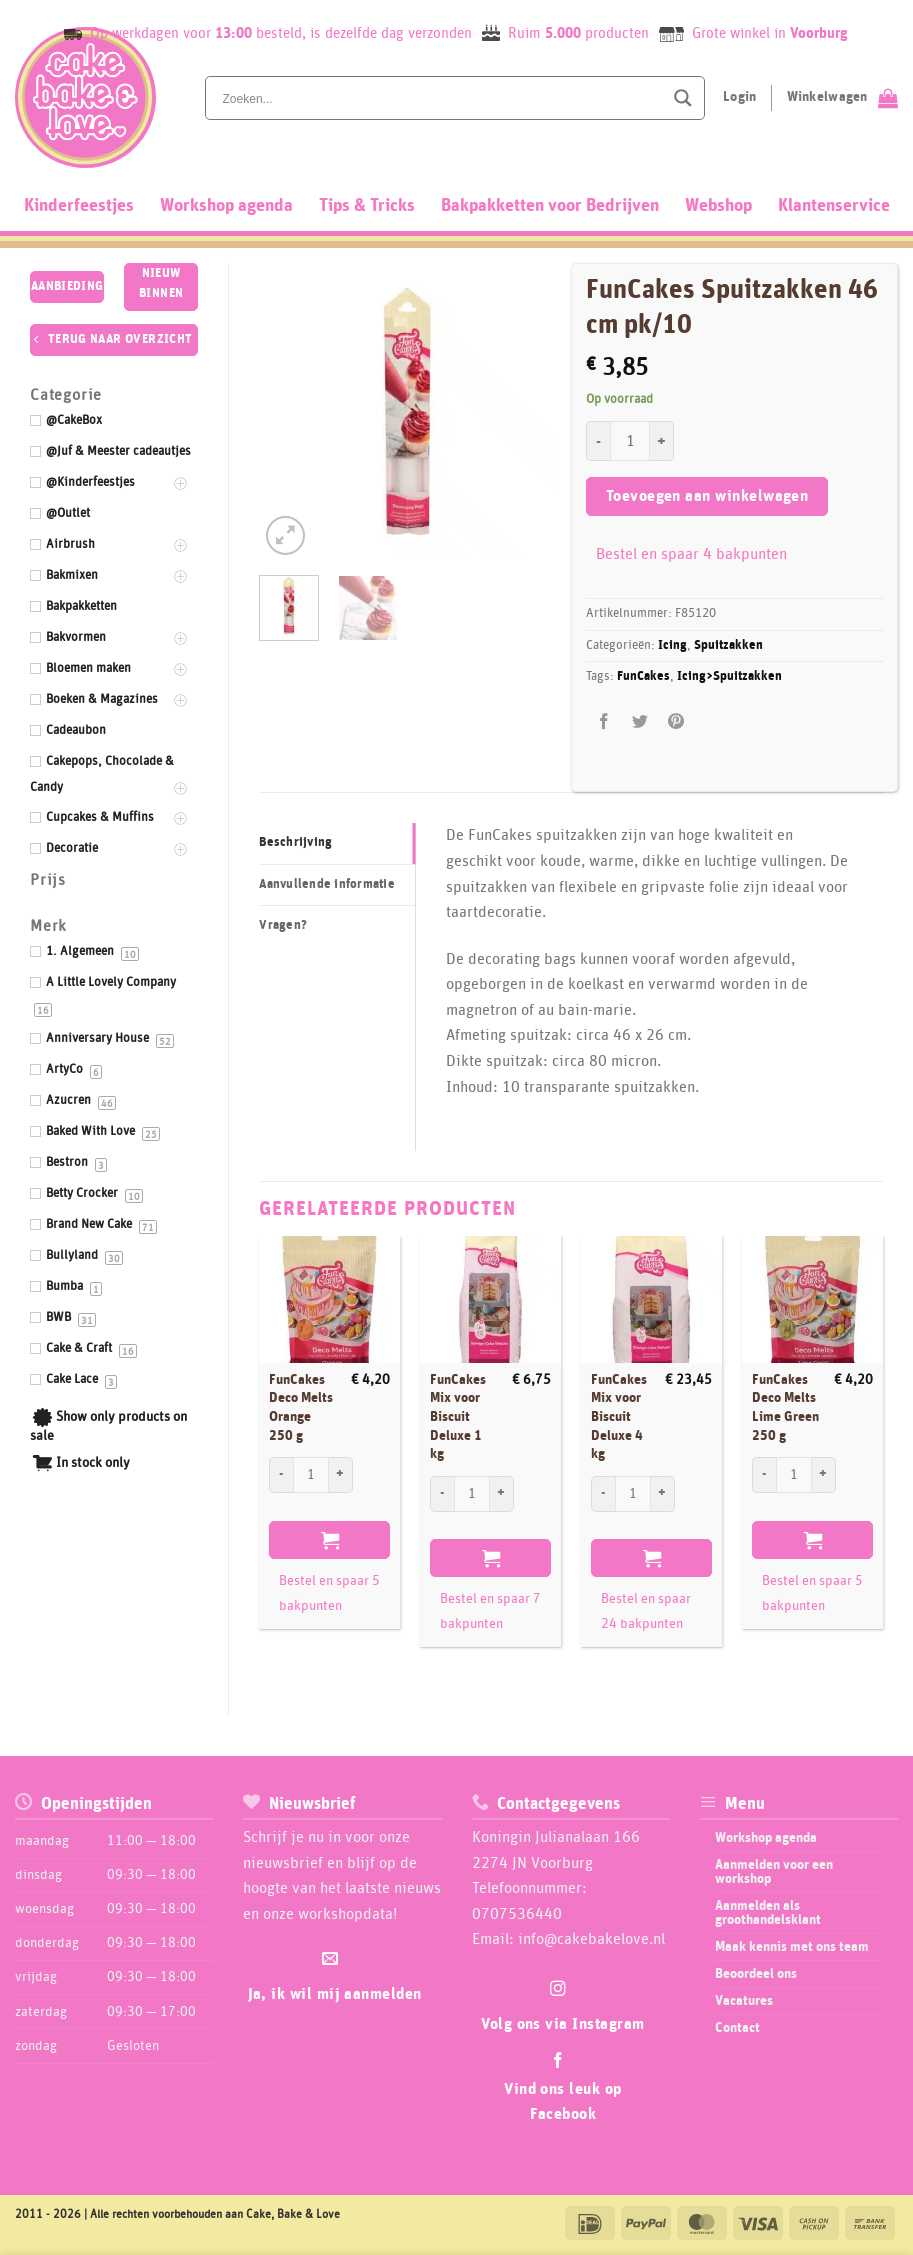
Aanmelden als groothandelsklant (768, 1913)
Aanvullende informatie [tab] (327, 884)
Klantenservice (834, 206)
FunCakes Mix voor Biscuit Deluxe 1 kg (458, 1417)
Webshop (718, 206)
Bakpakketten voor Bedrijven (550, 206)
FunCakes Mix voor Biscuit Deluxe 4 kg (619, 1417)
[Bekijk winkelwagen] (842, 98)
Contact (737, 2028)
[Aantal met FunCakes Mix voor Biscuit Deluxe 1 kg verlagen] (442, 1494)
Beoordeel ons (756, 1974)
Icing (672, 645)
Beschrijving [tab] (295, 842)
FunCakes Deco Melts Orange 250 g (301, 1408)
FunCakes (643, 676)
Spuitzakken (728, 645)
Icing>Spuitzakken (729, 676)
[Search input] (441, 98)
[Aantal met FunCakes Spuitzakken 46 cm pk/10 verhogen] (662, 441)
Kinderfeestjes (79, 206)
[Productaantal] (630, 441)
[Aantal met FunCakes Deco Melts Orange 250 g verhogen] (341, 1475)
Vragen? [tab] (283, 925)
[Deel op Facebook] (604, 721)
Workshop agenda (226, 206)
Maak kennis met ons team (792, 1947)
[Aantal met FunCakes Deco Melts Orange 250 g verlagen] (281, 1475)
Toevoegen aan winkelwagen (707, 496)
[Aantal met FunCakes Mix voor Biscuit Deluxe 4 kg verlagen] (603, 1494)
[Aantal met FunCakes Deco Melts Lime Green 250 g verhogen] (824, 1475)
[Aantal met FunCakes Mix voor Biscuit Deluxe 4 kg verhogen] (663, 1494)
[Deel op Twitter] (640, 721)
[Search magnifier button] (683, 98)
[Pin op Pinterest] (676, 721)
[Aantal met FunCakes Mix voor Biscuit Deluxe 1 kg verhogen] (502, 1494)
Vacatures (744, 2001)
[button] (285, 535)
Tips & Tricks (367, 206)
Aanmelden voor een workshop (774, 1872)
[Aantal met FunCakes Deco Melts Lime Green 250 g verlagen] (764, 1475)
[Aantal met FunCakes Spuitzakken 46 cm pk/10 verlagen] (598, 441)
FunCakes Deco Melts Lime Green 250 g (785, 1408)
